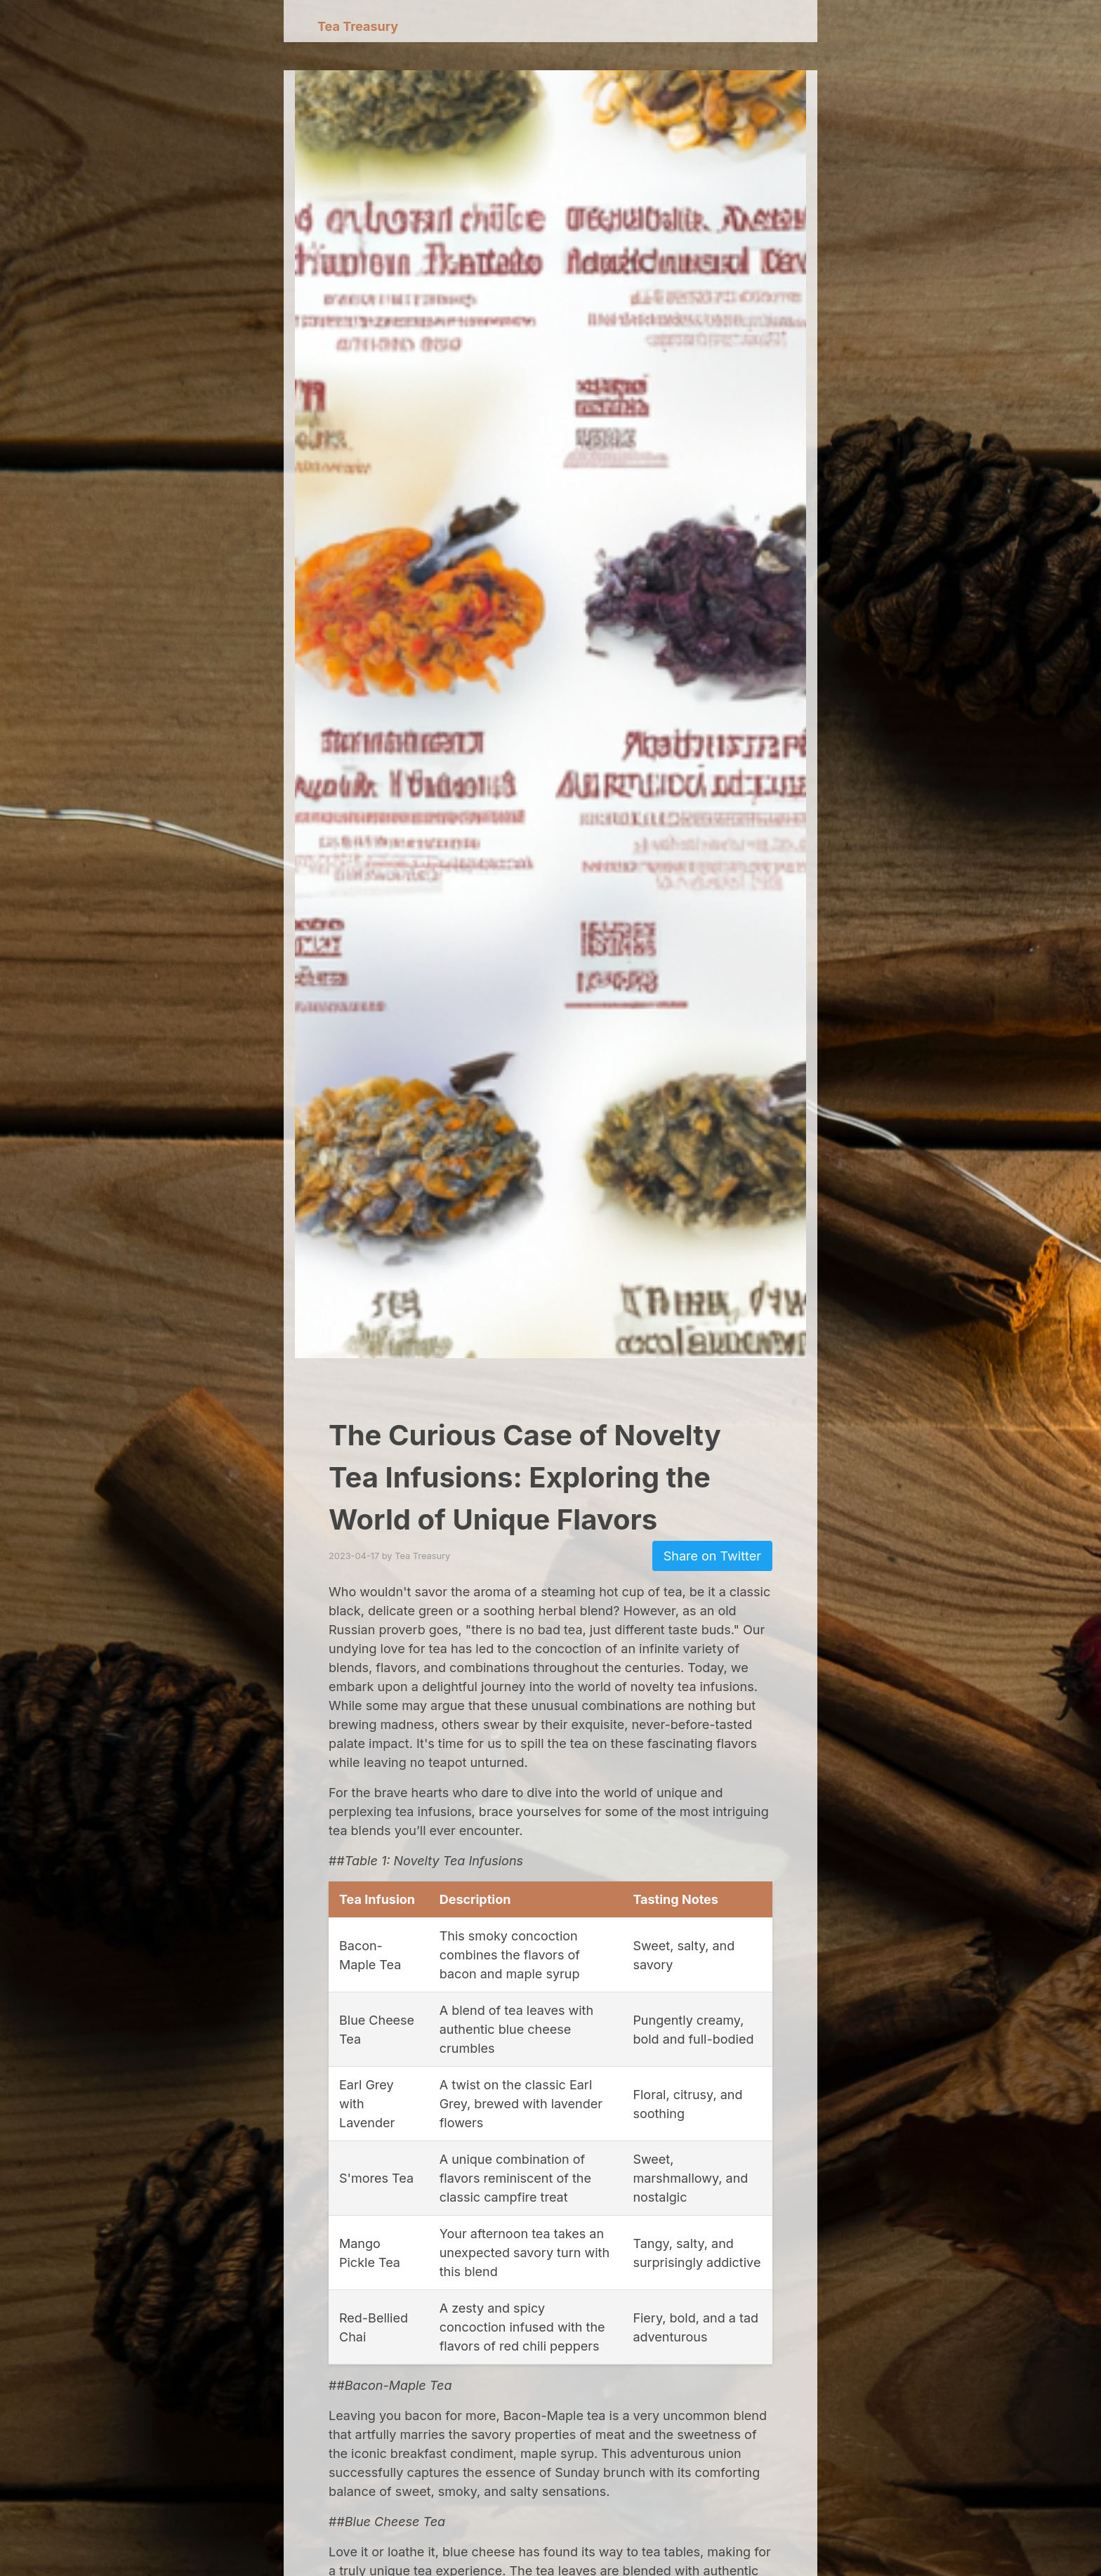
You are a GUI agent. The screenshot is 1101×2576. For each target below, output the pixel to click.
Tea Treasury (357, 26)
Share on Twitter (712, 1556)
